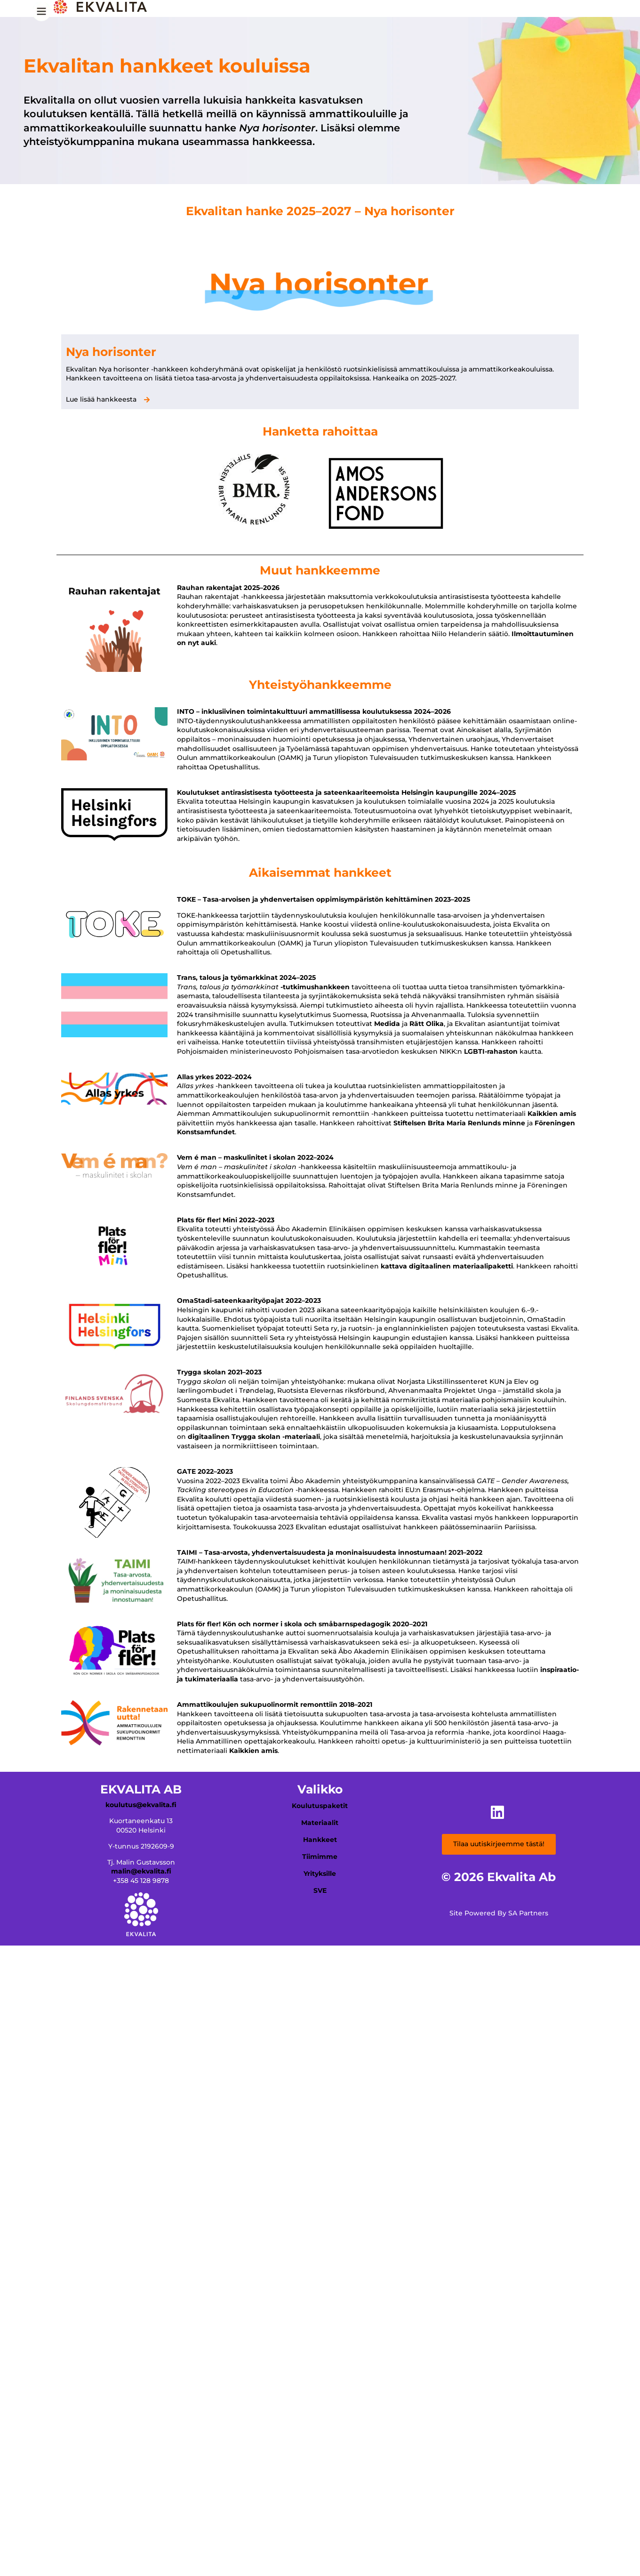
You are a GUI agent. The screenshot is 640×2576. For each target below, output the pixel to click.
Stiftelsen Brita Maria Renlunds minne (459, 1123)
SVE (320, 1890)
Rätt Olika (426, 1023)
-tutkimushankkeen (315, 987)
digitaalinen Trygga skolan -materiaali (254, 1436)
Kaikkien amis (552, 1113)
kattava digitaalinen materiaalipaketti (447, 1266)
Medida (387, 1023)
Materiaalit (319, 1822)
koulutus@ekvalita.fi (140, 1805)
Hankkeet (320, 1839)
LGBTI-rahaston (491, 1051)
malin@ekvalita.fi (141, 1871)
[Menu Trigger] (41, 14)
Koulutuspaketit (320, 1805)
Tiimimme (319, 1856)
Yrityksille (320, 1873)
